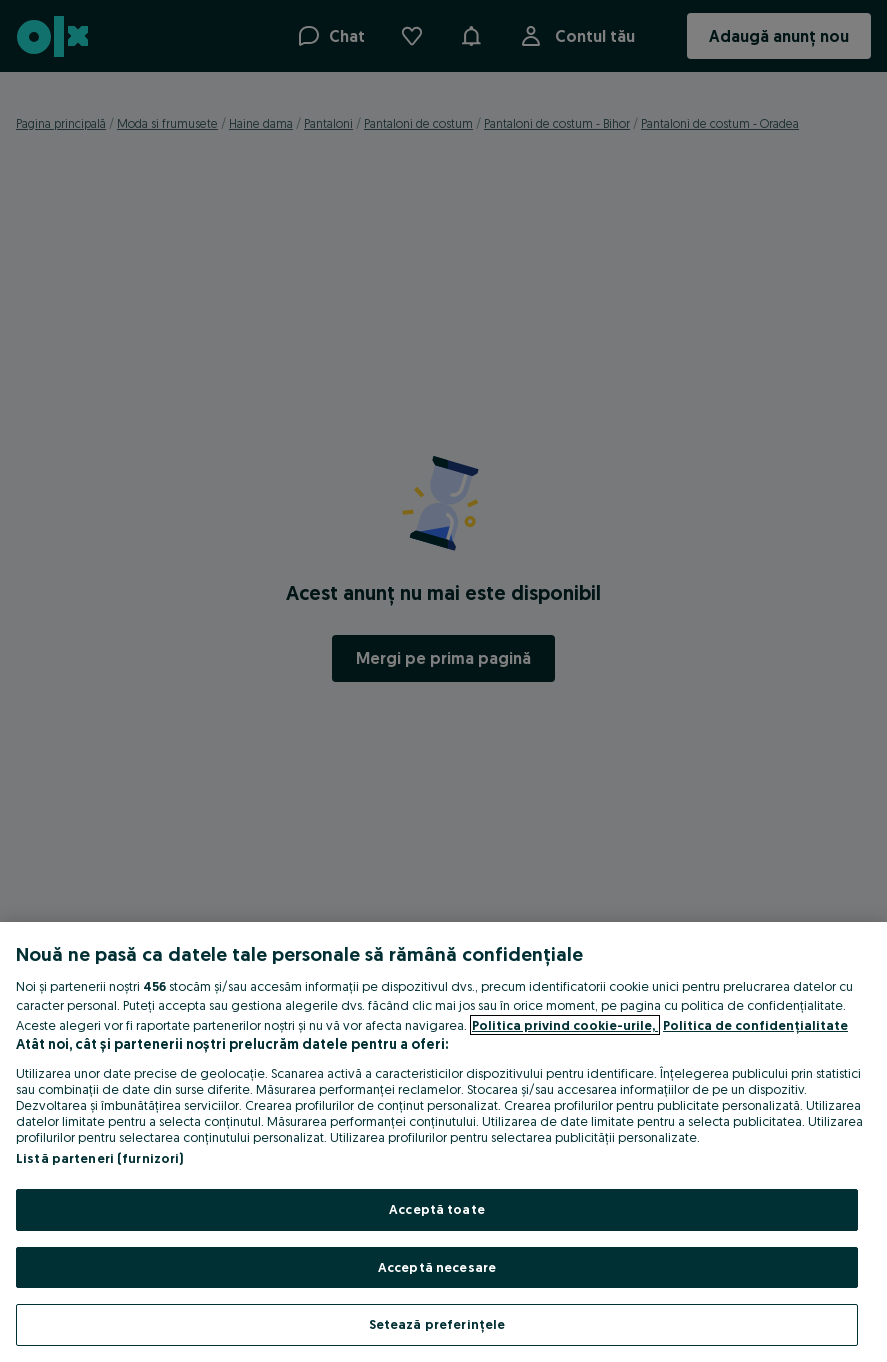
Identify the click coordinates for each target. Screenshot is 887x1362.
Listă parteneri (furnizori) (100, 1158)
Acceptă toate (437, 1209)
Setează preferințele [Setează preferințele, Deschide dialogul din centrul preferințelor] (437, 1324)
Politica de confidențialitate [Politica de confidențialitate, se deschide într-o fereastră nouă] (755, 1025)
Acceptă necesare (437, 1267)
